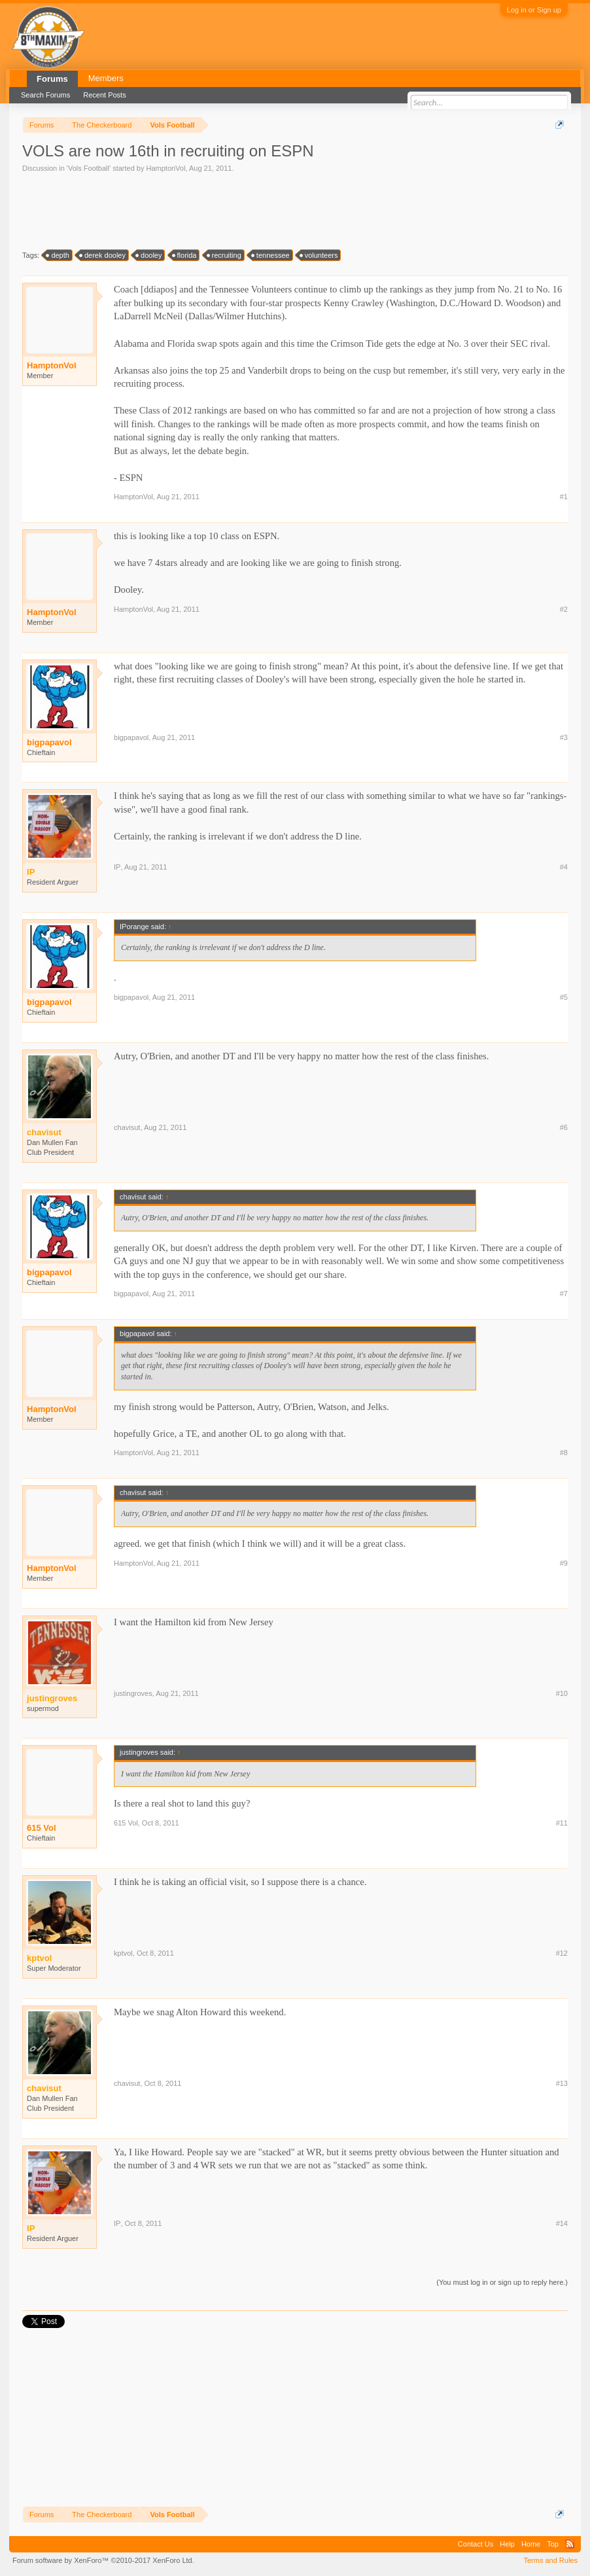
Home (530, 2544)
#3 (564, 737)
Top (553, 2544)
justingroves (133, 1693)
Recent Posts (104, 95)
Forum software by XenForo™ (103, 2560)
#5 (564, 997)
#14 (562, 2223)
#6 (564, 1127)
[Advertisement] (260, 210)
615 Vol (41, 1828)
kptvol (123, 1953)
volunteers (319, 255)
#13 (562, 2083)
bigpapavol (49, 742)
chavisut (127, 1127)
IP (117, 867)
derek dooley (103, 255)
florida (185, 255)
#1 (564, 497)
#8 (564, 1452)
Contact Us (475, 2544)
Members (106, 78)
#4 (564, 867)
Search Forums (45, 95)
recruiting (224, 255)
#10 (562, 1693)
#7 (564, 1293)
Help (507, 2544)
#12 (562, 1953)
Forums (52, 79)
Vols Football (88, 168)
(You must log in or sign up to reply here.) (502, 2282)
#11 (562, 1823)
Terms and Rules (550, 2560)
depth (58, 255)
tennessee (271, 255)
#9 (564, 1563)
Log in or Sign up (534, 10)
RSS (569, 2544)
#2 (564, 609)
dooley (149, 255)
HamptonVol (165, 168)
